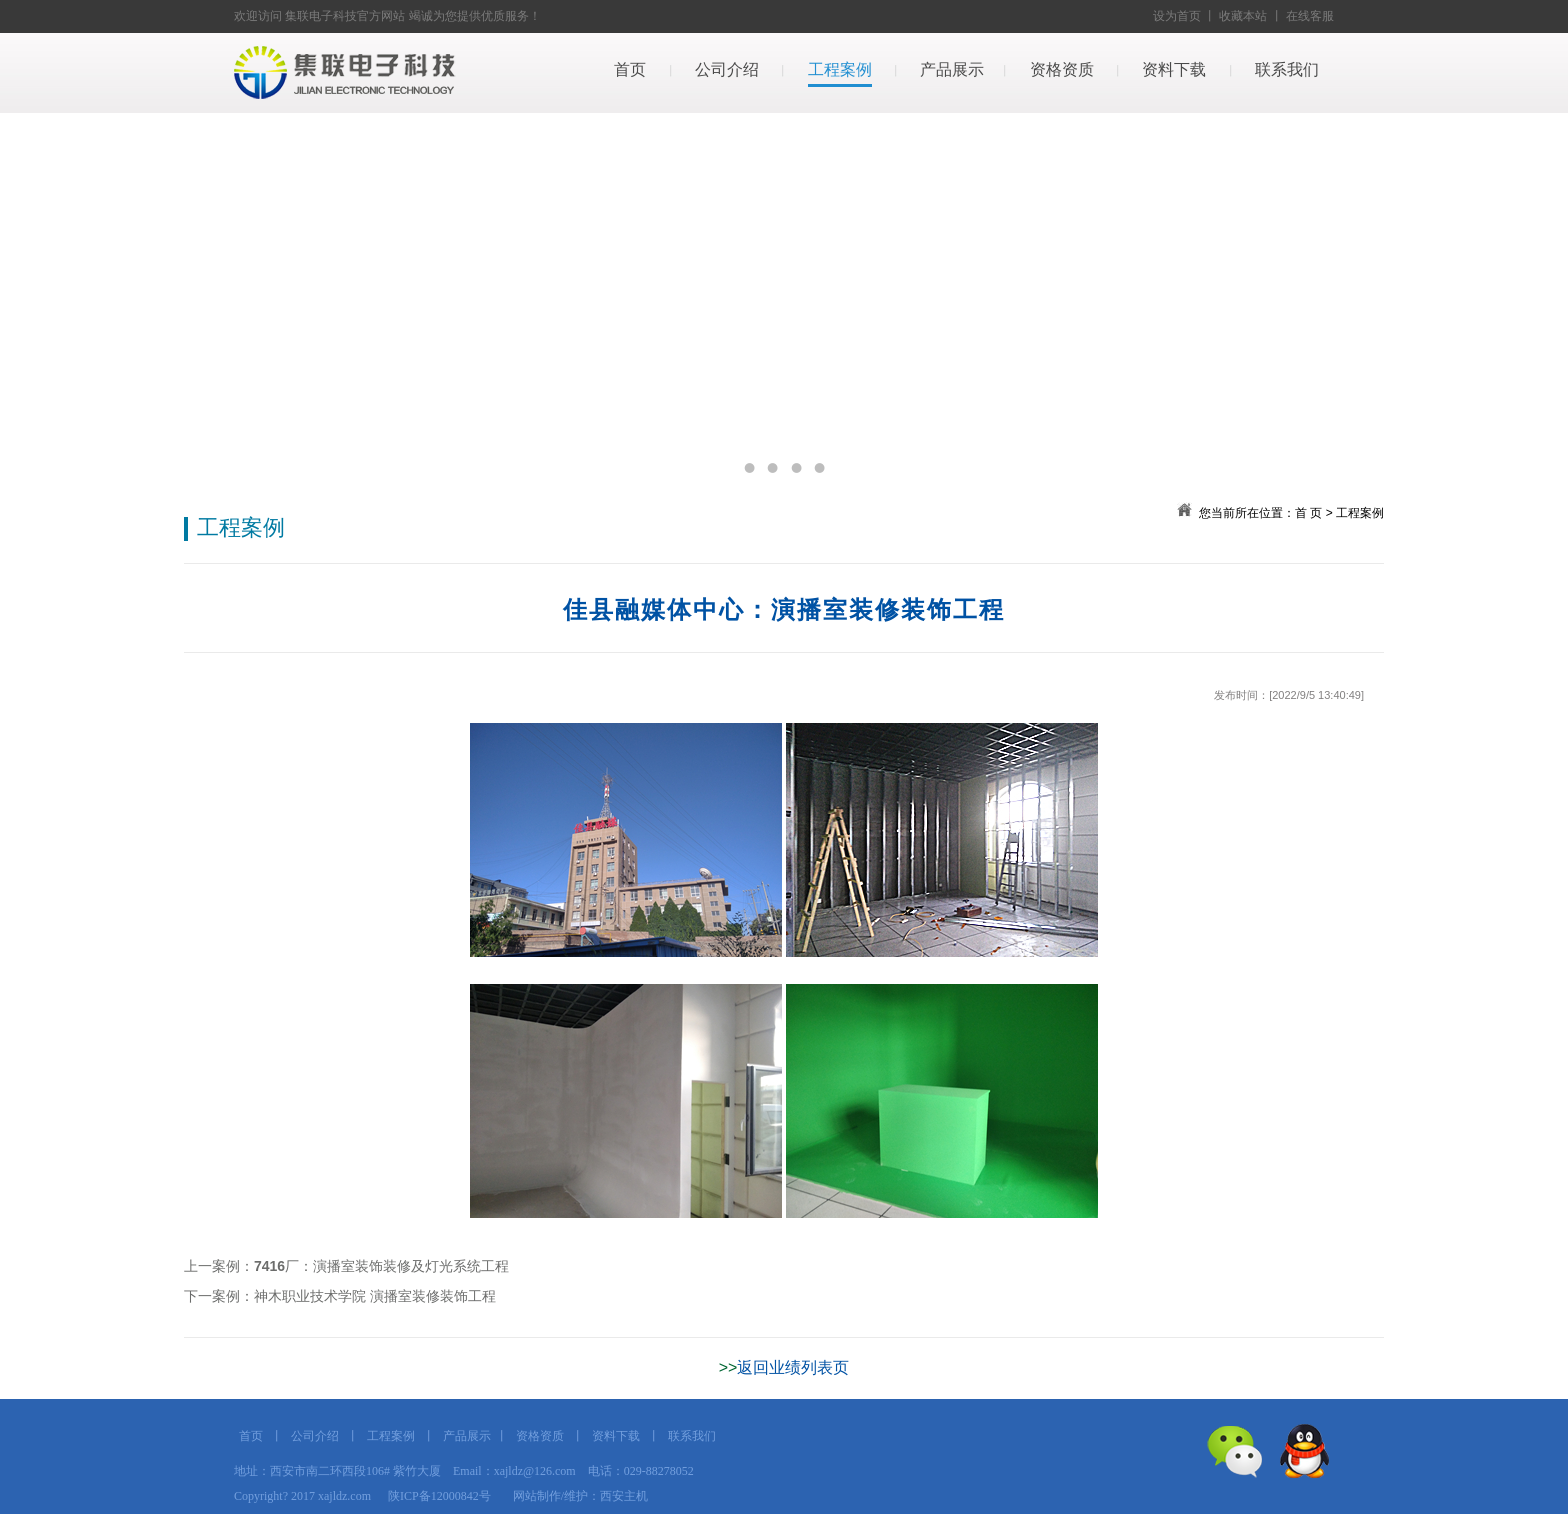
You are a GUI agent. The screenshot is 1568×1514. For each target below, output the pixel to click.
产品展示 (952, 69)
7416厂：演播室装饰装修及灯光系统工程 (381, 1266)
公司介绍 (727, 69)
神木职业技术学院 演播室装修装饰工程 (375, 1296)
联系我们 (1287, 69)
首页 (630, 69)
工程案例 (840, 69)
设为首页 (1177, 16)
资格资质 (1062, 69)
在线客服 (1310, 16)
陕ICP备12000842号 (439, 1496)
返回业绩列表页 (793, 1367)
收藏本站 (1243, 16)
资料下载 (1174, 69)
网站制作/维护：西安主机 (580, 1496)
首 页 (1308, 513)
